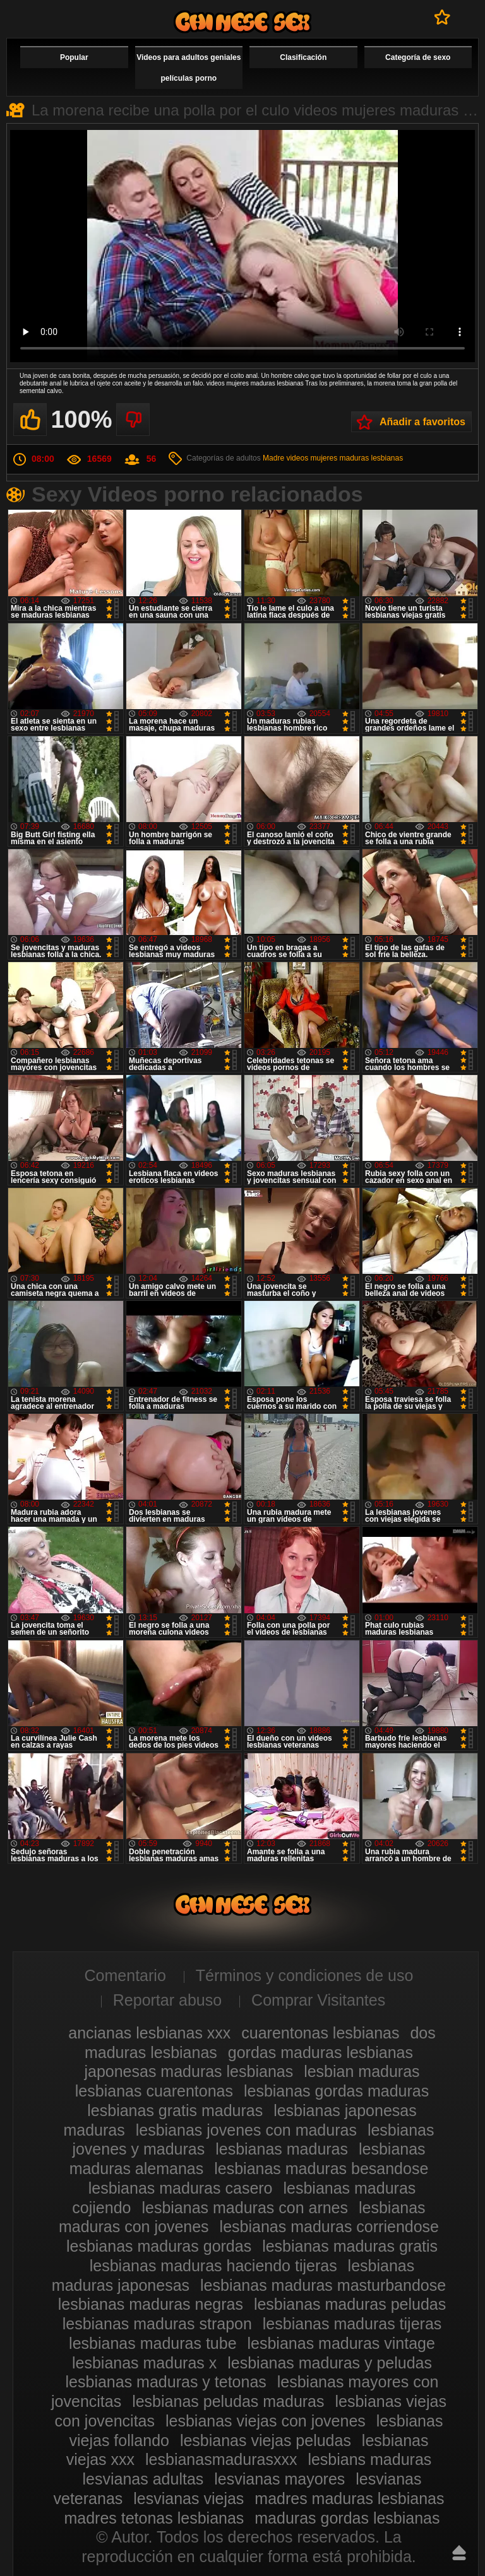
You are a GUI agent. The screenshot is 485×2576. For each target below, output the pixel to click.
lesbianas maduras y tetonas (166, 2382)
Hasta (459, 2552)
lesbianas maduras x (144, 2363)
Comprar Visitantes (318, 2000)
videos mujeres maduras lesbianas (344, 458)
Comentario (125, 1975)
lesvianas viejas (188, 2498)
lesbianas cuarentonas (154, 2091)
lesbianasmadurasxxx (221, 2459)
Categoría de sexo (417, 57)
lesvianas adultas (143, 2479)
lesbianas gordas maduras (336, 2091)
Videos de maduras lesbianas (242, 22)
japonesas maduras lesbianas (188, 2071)
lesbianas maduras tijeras (352, 2323)
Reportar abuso (167, 2000)
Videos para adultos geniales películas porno (188, 68)
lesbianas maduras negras (150, 2304)
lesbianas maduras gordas (158, 2246)
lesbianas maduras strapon (157, 2323)
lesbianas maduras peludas (350, 2304)
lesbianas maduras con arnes (244, 2207)
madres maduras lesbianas (349, 2498)
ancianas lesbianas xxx (149, 2033)
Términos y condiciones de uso (305, 1975)
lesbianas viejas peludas (265, 2440)
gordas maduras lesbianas (320, 2052)
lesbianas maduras (281, 2149)
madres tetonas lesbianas (154, 2518)
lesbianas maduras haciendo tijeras (213, 2265)
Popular (74, 57)
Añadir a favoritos (422, 421)
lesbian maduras (361, 2071)
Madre (273, 458)
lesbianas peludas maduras (228, 2401)
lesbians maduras (369, 2459)
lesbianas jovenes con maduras (246, 2130)
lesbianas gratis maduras (175, 2110)
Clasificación (303, 57)
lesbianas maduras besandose (321, 2168)
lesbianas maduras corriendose (329, 2226)
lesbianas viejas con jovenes (265, 2421)
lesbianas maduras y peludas (329, 2363)
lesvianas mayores (279, 2479)
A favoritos (442, 17)
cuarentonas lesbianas (320, 2033)
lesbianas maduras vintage (341, 2343)
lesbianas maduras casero (180, 2188)
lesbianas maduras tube (152, 2343)
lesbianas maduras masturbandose (323, 2285)
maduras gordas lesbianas (347, 2518)
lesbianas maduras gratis (350, 2246)
